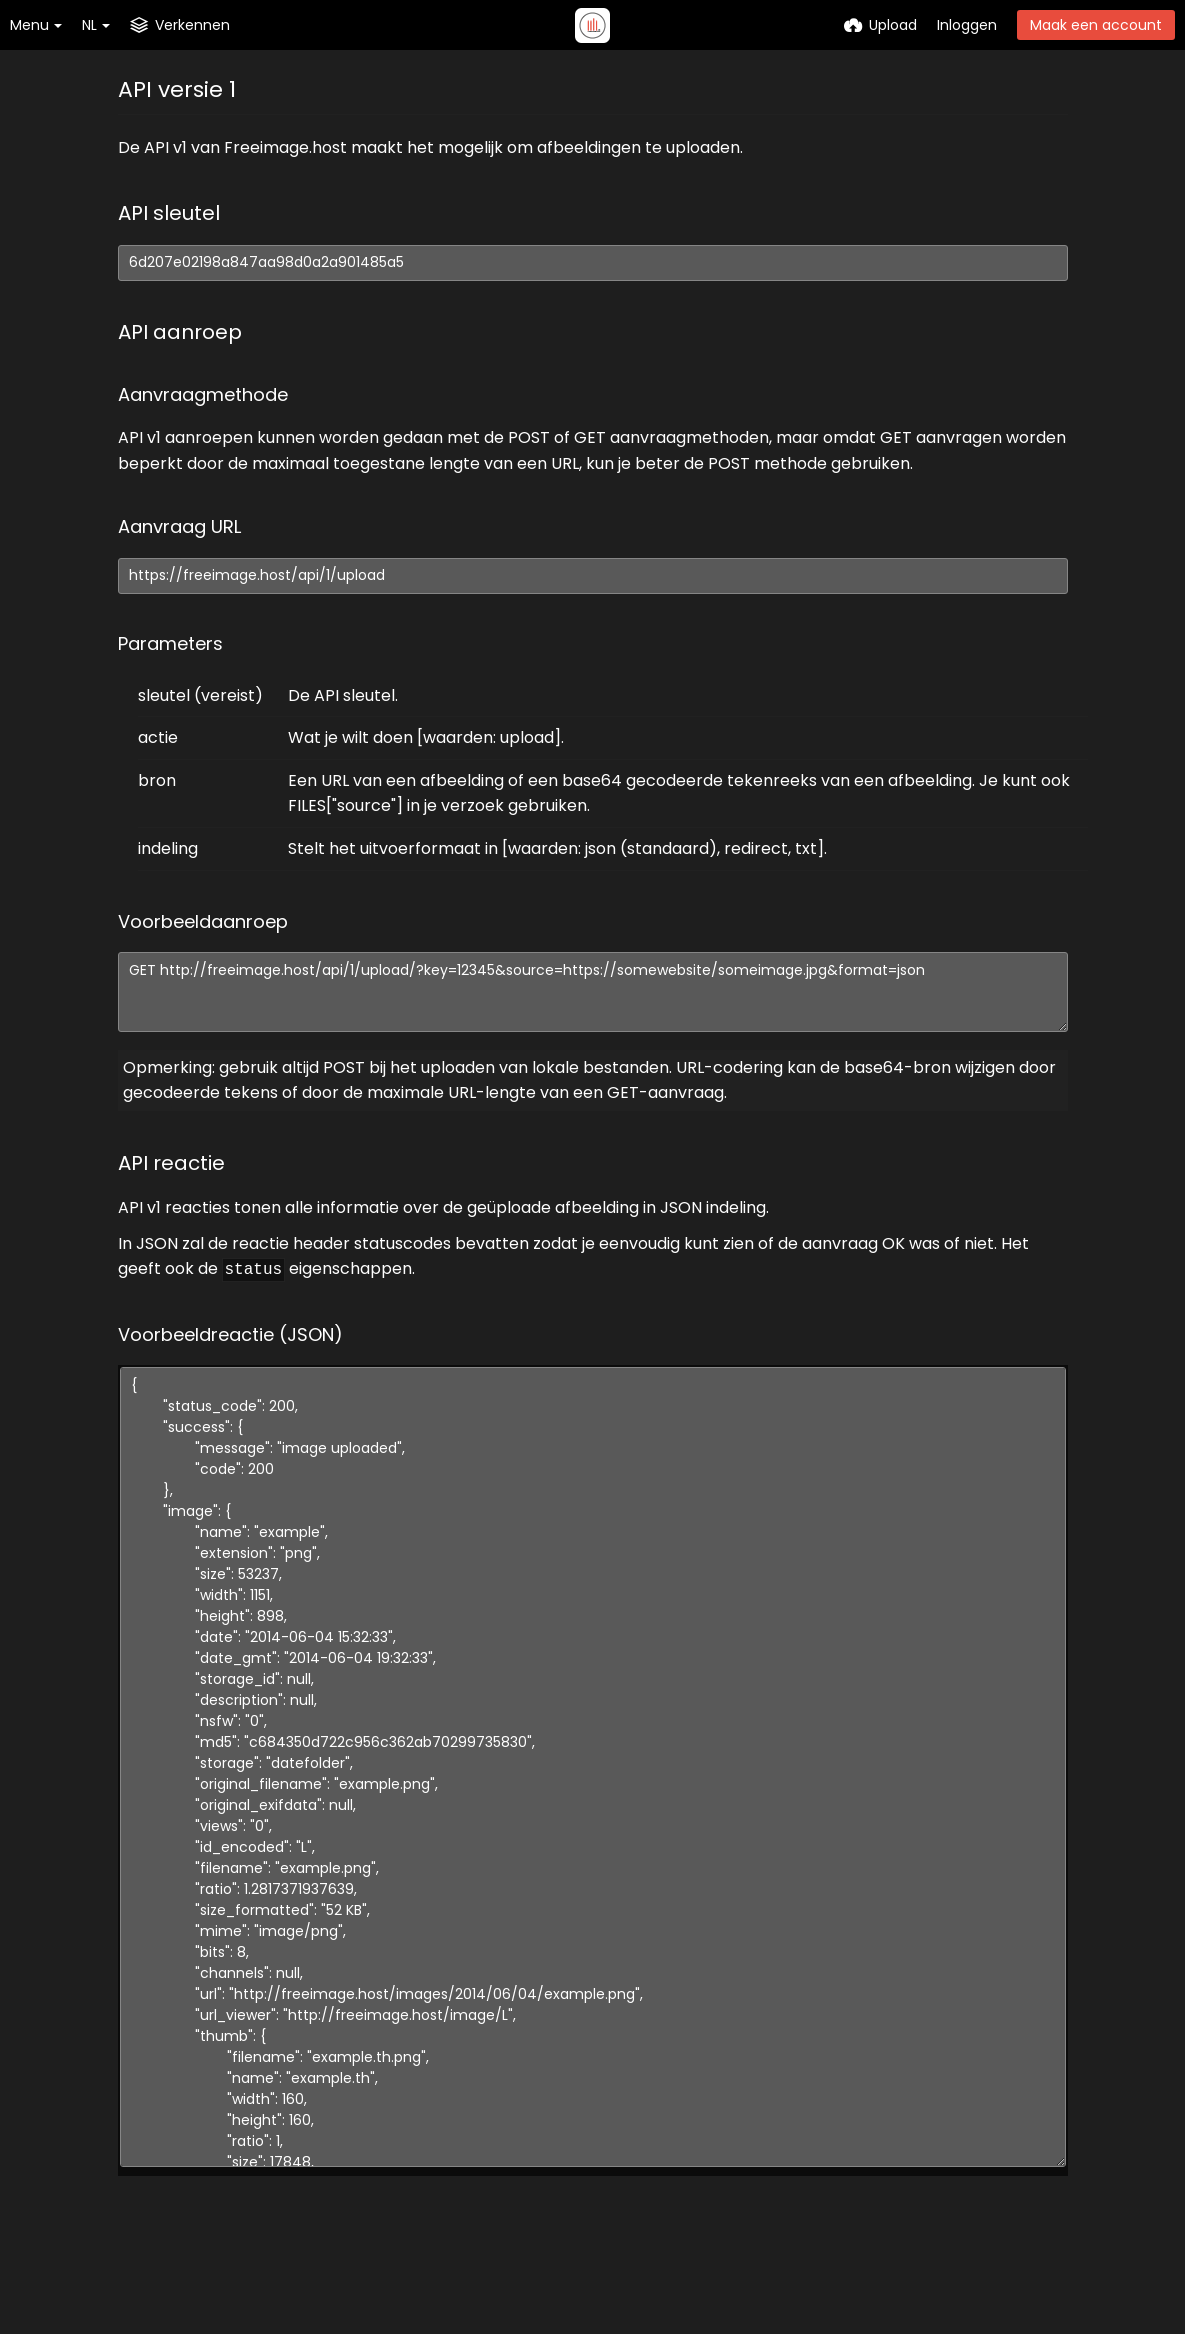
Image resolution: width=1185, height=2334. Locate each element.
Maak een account (1096, 25)
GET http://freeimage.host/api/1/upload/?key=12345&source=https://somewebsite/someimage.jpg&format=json (593, 992)
